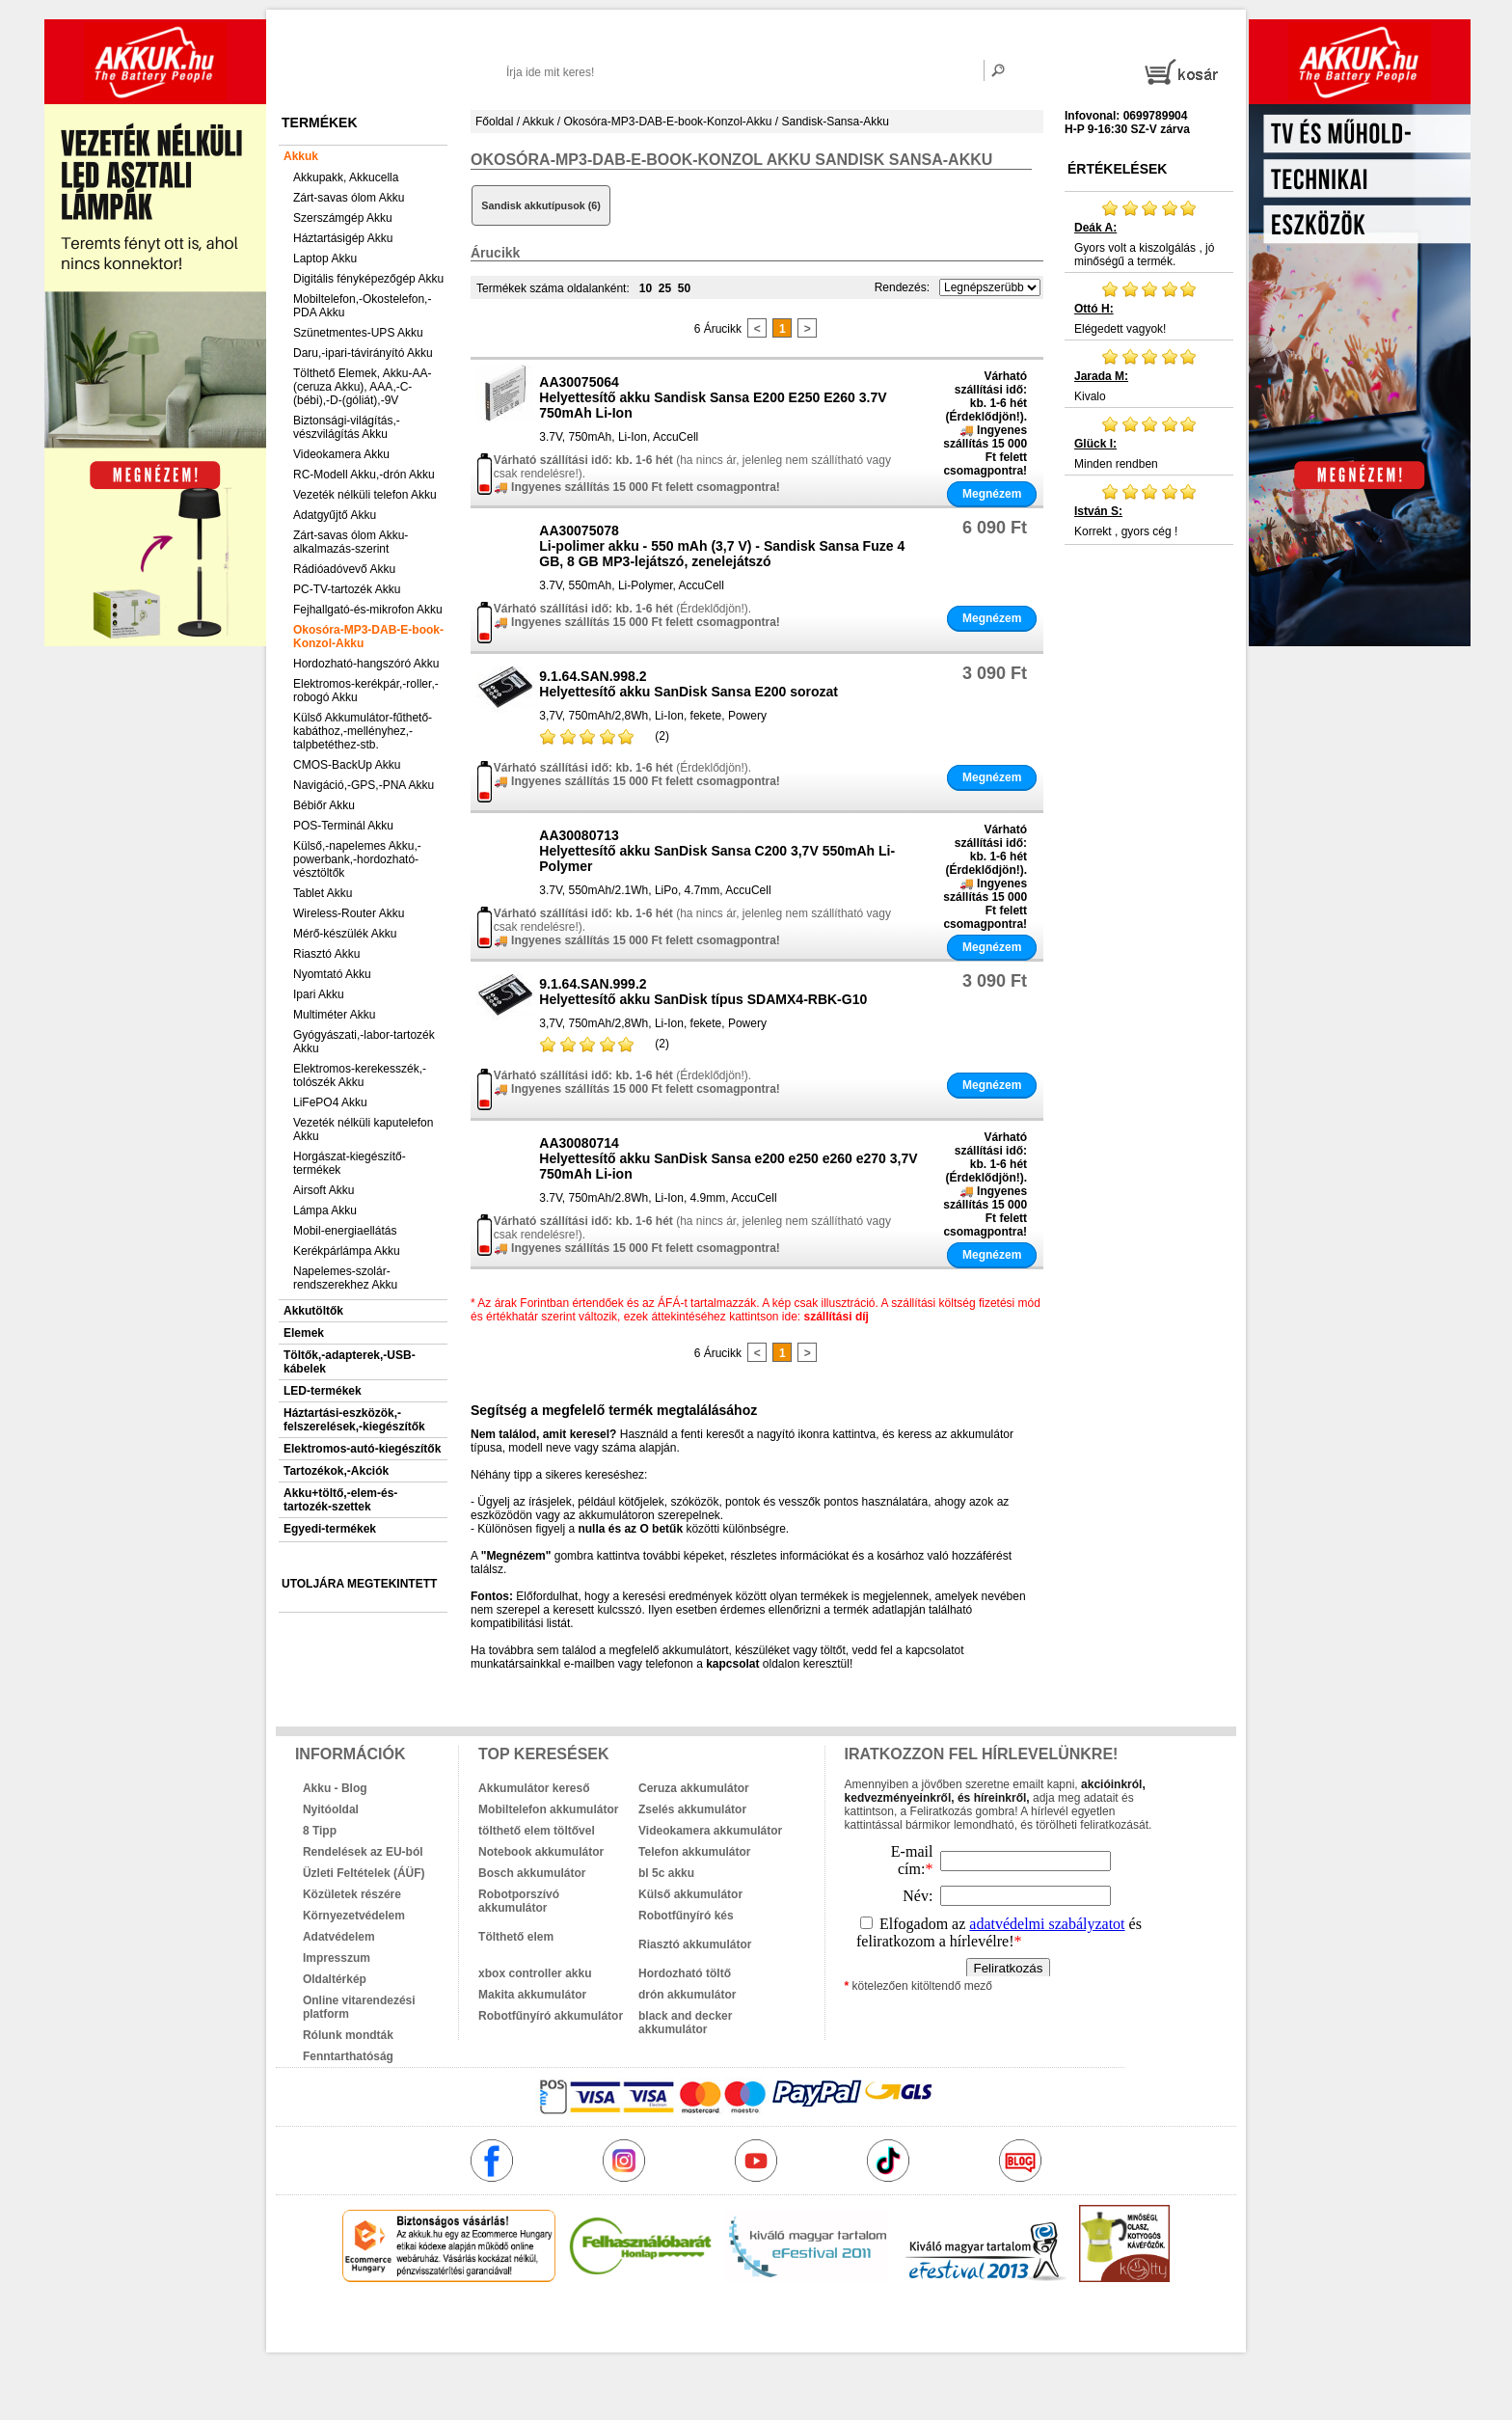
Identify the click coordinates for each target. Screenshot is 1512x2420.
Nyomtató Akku (332, 974)
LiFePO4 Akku (330, 1102)
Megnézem (991, 494)
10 (645, 288)
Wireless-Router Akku (348, 913)
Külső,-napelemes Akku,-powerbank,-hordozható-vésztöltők (357, 859)
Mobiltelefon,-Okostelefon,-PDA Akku (362, 305)
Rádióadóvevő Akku (344, 569)
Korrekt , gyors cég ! (1149, 510)
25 (665, 288)
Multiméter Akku (334, 1014)
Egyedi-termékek (330, 1529)
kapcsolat (732, 1664)
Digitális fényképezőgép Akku (368, 279)
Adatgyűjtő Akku (334, 515)
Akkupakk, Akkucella (345, 177)
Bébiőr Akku (324, 805)
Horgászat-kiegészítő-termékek (349, 1163)
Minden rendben (1149, 443)
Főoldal (494, 121)
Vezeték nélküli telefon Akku (365, 495)
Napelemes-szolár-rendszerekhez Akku (345, 1278)
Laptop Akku (325, 258)
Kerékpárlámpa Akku (346, 1251)
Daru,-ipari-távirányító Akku (363, 353)
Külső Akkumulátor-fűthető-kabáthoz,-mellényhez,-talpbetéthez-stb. (362, 731)
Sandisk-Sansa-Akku (835, 121)
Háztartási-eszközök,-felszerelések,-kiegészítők (354, 1419)
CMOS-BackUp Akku (346, 765)
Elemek (304, 1333)
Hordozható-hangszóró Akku (366, 663)
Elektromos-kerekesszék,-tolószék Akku (359, 1075)
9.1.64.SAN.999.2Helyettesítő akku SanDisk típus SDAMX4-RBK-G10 (703, 991)
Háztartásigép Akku (342, 238)
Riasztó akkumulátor (694, 1944)
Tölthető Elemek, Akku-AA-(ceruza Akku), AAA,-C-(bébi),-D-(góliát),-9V (362, 387)
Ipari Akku (318, 994)
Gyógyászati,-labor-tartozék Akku (364, 1041)
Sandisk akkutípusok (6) (541, 205)
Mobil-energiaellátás (344, 1230)
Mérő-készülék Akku (344, 933)
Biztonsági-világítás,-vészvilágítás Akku (346, 427)
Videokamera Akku (341, 454)
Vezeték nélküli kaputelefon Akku (363, 1129)
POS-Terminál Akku (343, 825)
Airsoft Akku (323, 1190)
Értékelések (1117, 169)
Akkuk (301, 156)
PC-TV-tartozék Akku (346, 589)
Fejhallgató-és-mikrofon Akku (368, 609)
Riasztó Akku (326, 954)
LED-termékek (323, 1391)
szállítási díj (836, 1316)
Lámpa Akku (325, 1210)
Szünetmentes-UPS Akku (358, 333)
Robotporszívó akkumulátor (518, 1901)
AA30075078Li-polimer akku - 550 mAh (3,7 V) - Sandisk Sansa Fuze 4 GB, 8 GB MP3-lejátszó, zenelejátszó (721, 546)
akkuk (652, 2323)
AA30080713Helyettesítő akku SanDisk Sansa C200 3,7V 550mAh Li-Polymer (717, 851)
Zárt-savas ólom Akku (348, 197)
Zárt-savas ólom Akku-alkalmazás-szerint (350, 542)
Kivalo (1149, 375)
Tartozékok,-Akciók (336, 1471)
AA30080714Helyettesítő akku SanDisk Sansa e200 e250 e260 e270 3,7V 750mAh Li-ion (728, 1158)
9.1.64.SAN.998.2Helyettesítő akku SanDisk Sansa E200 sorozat (688, 683)
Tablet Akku (322, 893)
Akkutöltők (313, 1311)
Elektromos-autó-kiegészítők (362, 1448)
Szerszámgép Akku (342, 218)
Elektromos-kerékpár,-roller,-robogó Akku (366, 690)
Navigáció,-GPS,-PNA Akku (363, 785)
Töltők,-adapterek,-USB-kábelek (350, 1361)
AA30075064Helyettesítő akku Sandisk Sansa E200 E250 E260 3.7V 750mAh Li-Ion (712, 397)
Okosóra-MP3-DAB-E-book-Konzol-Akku (368, 636)
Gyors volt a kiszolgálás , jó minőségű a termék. (1149, 233)
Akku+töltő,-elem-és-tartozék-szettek (340, 1499)
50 (684, 288)
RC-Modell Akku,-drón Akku (364, 474)
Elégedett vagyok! (1149, 308)
